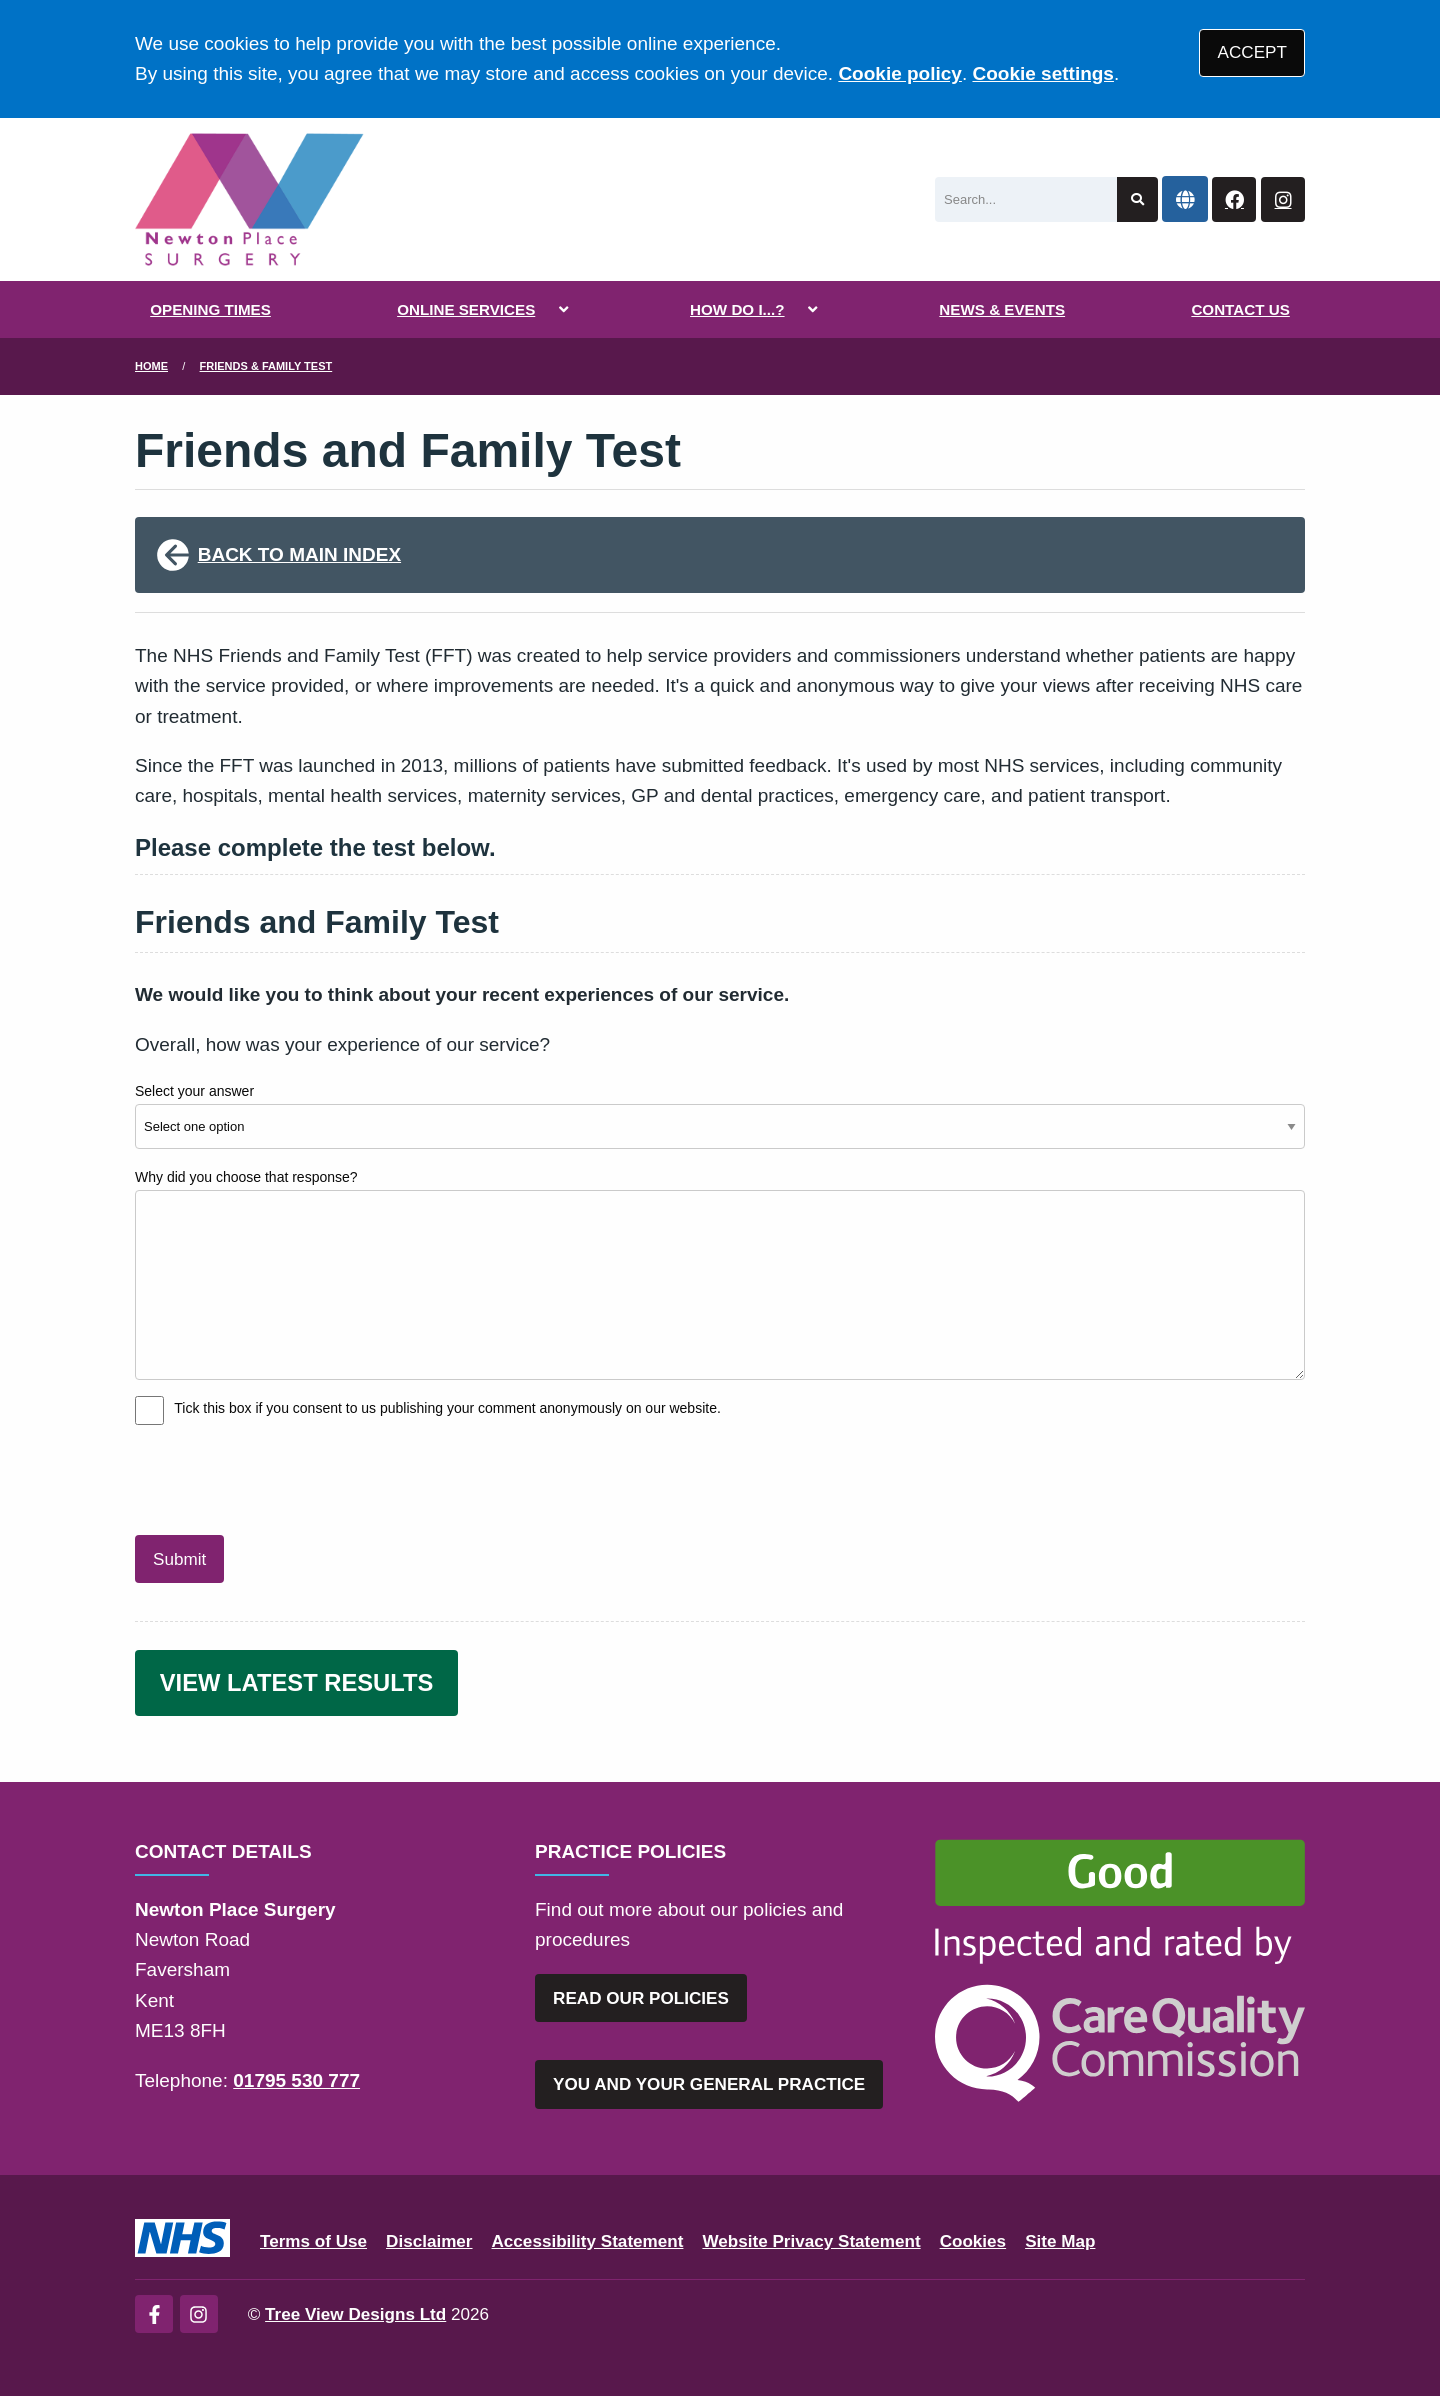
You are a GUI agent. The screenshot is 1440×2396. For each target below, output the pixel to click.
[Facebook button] (1234, 199)
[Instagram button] (1283, 199)
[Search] (1026, 199)
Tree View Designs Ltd (355, 2314)
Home (151, 366)
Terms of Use (313, 2241)
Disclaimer (429, 2241)
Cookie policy (900, 73)
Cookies (973, 2241)
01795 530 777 (296, 2080)
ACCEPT (1252, 52)
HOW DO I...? (737, 309)
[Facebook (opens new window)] (154, 2314)
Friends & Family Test (266, 366)
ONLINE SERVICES (466, 309)
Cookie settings (1042, 73)
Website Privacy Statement (811, 2241)
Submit (179, 1559)
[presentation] (287, 1477)
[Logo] (249, 199)
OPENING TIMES (210, 309)
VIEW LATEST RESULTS (297, 1682)
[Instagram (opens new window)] (199, 2314)
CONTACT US (1240, 309)
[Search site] (1137, 199)
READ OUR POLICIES (641, 1998)
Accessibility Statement (588, 2241)
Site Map (1060, 2241)
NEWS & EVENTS (1002, 309)
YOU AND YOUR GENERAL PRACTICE (709, 2084)
